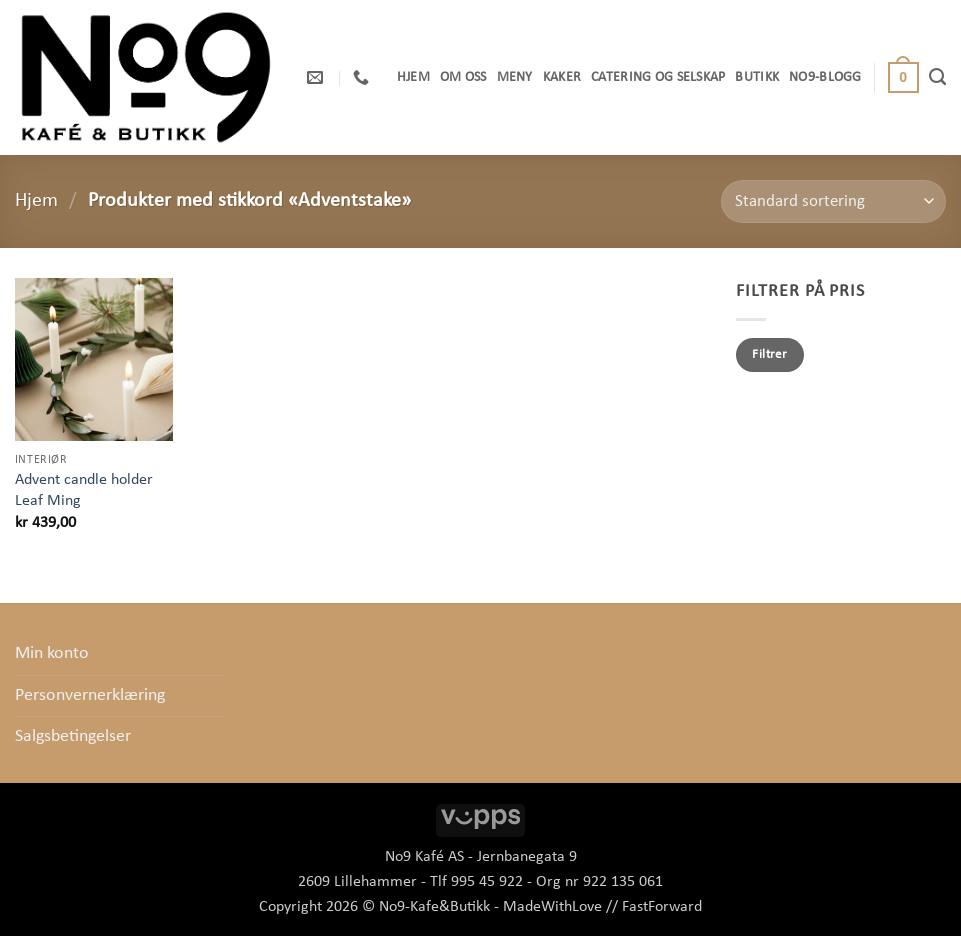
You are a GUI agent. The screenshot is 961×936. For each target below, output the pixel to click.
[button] (903, 77)
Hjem (413, 77)
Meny (515, 77)
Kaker (562, 77)
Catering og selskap (658, 77)
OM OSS (463, 77)
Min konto (52, 653)
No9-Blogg (825, 77)
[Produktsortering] (833, 201)
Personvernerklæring (90, 695)
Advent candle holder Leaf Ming (84, 490)
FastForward (662, 907)
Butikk (757, 77)
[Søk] (937, 77)
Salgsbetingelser (73, 736)
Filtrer (769, 354)
